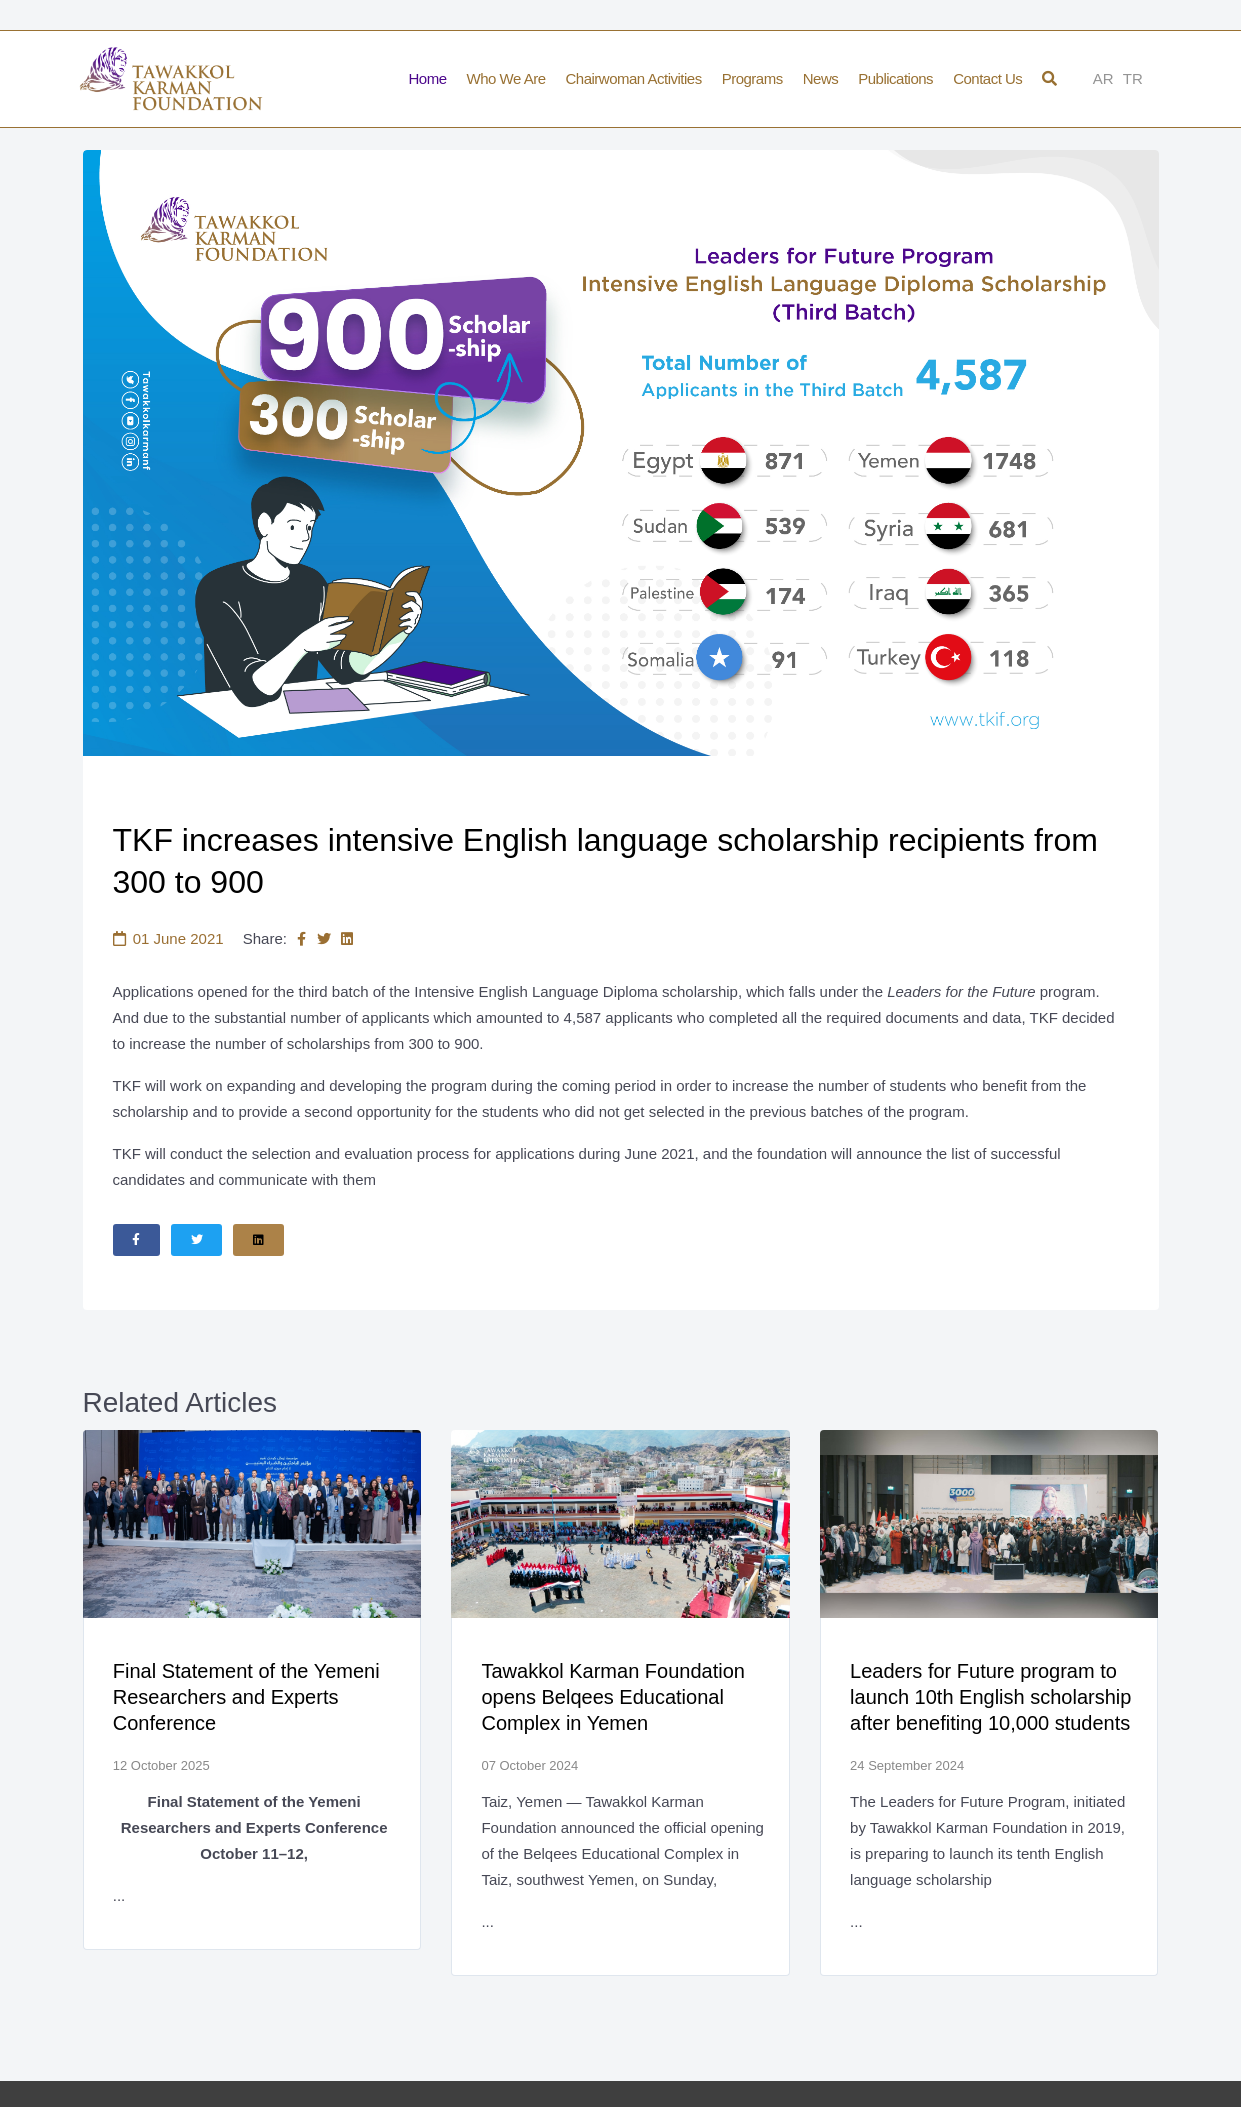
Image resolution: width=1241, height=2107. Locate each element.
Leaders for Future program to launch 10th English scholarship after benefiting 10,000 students (991, 1699)
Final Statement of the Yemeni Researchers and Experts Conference (247, 1699)
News (821, 78)
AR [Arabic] (1103, 78)
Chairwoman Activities (633, 78)
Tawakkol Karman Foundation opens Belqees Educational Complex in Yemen (613, 1699)
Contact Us (987, 78)
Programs (752, 78)
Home (428, 78)
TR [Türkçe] (1133, 78)
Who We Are (506, 78)
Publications (895, 78)
